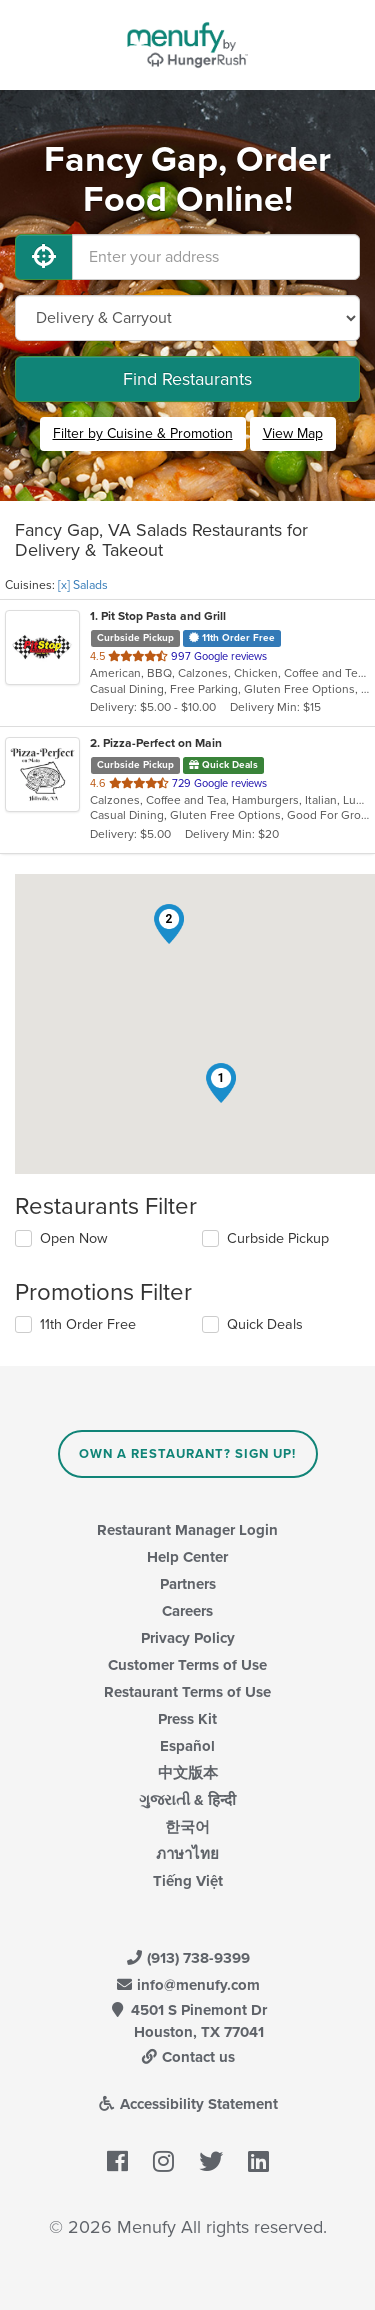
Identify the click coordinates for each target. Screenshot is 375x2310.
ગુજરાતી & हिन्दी (187, 1800)
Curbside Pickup (278, 1238)
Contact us (188, 2057)
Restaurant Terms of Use (187, 1692)
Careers (187, 1611)
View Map (293, 433)
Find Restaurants (187, 379)
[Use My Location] (44, 257)
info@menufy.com (188, 1985)
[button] (221, 1083)
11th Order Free (88, 1324)
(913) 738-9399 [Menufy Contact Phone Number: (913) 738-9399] (188, 1958)
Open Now (74, 1238)
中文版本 (188, 1773)
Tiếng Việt (188, 1881)
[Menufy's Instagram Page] (163, 2162)
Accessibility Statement (187, 2104)
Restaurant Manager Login (187, 1530)
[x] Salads (83, 585)
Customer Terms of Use (187, 1665)
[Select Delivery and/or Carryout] (187, 318)
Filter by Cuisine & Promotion (143, 433)
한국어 (187, 1827)
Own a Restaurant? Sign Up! (187, 1454)
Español (187, 1746)
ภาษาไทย (187, 1854)
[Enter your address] (216, 257)
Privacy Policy (188, 1638)
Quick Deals (265, 1324)
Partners (188, 1584)
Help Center (187, 1557)
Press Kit (187, 1719)
